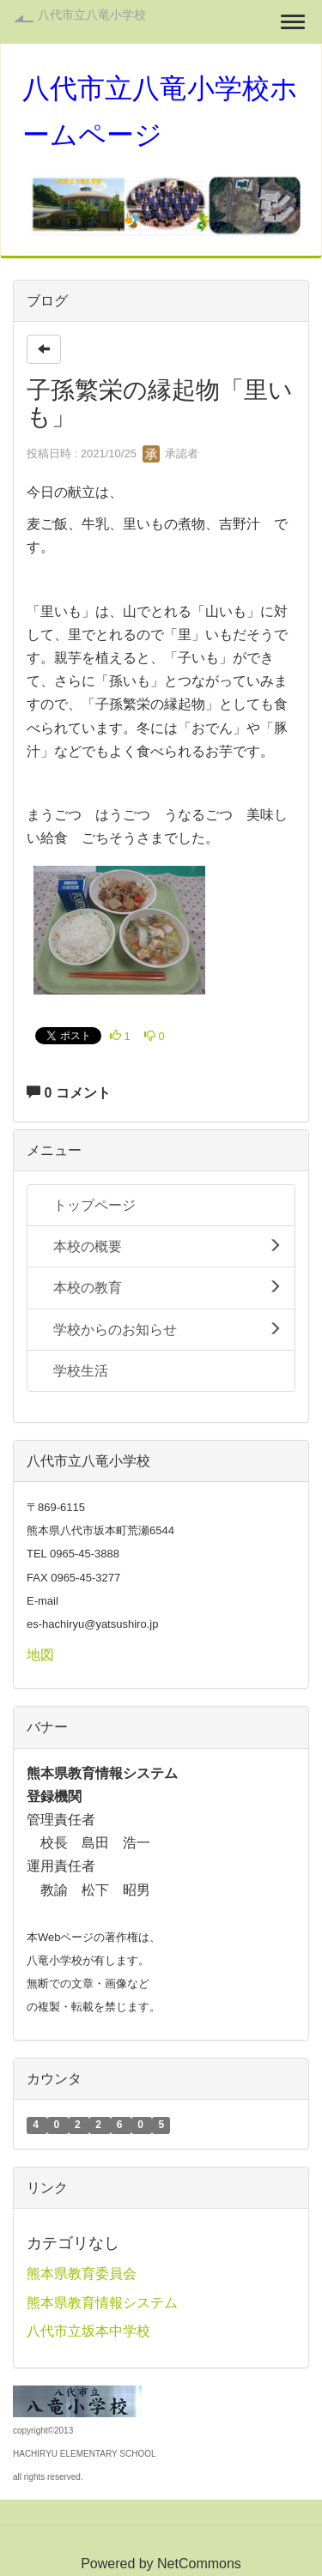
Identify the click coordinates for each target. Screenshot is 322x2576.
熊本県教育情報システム (102, 2302)
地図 (40, 1655)
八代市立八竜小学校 (92, 14)
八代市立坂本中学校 (88, 2331)
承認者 (170, 453)
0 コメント (69, 1092)
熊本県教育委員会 (82, 2273)
